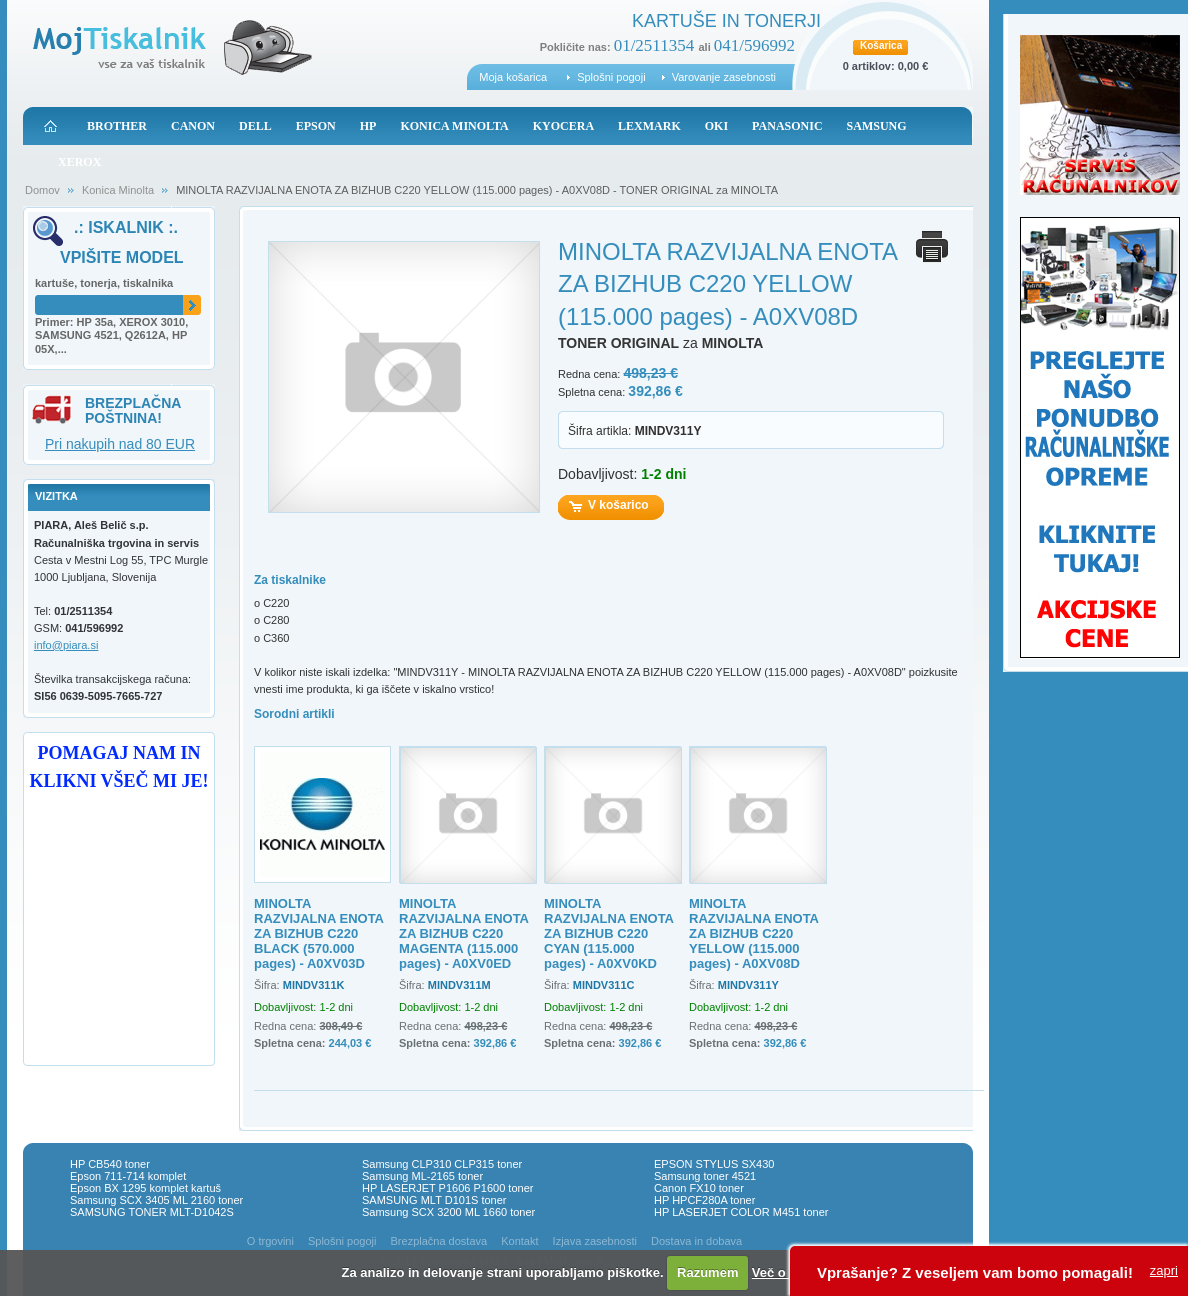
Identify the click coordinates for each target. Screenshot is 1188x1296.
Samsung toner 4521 (705, 1176)
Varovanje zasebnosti (724, 77)
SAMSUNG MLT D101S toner (434, 1200)
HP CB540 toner (110, 1164)
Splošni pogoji (611, 77)
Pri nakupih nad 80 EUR (120, 444)
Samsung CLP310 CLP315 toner (442, 1164)
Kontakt (519, 1241)
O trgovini (270, 1241)
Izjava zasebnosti (595, 1241)
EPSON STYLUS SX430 (714, 1164)
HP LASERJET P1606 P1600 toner (447, 1188)
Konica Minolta (118, 190)
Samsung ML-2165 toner (422, 1176)
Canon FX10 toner (699, 1188)
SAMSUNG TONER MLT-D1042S (152, 1212)
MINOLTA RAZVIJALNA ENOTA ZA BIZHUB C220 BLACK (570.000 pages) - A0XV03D (319, 933)
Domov (42, 190)
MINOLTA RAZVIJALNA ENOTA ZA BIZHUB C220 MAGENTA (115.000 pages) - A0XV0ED (464, 933)
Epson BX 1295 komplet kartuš (145, 1188)
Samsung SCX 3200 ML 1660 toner (448, 1212)
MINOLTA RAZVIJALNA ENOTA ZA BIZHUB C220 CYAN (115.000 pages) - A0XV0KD (609, 933)
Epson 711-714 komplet (128, 1176)
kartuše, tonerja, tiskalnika (104, 283)
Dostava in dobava (696, 1241)
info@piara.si (66, 645)
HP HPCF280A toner (704, 1200)
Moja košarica (513, 77)
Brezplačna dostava (439, 1241)
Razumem (707, 1272)
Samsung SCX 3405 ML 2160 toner (156, 1200)
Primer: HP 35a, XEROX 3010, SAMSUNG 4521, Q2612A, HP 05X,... (111, 336)
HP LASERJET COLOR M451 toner (741, 1212)
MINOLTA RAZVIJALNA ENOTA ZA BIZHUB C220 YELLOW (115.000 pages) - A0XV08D (754, 933)
